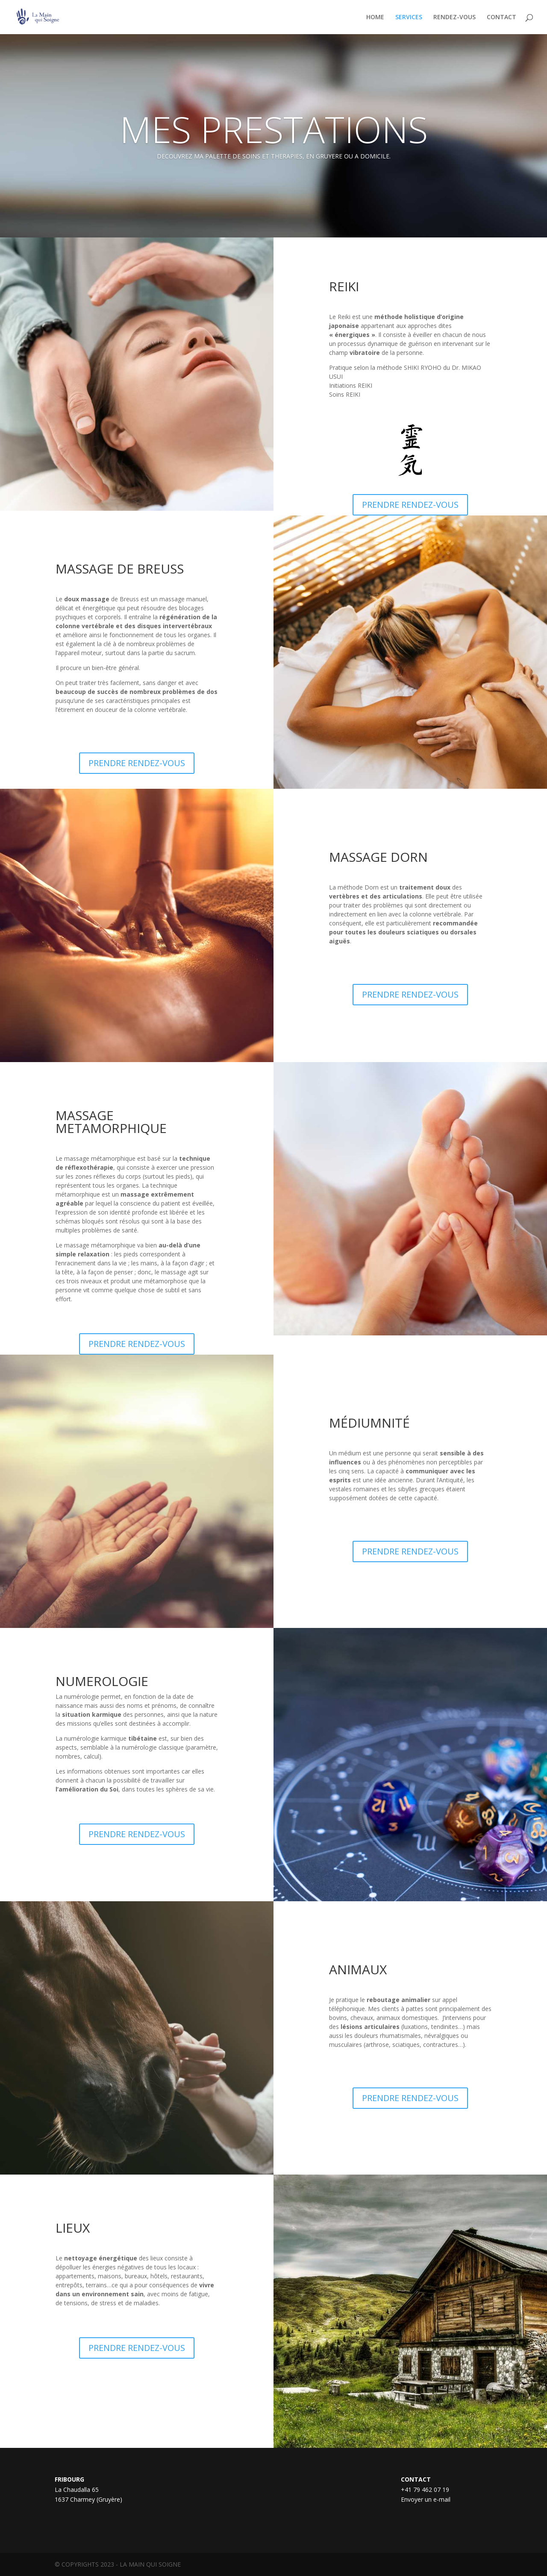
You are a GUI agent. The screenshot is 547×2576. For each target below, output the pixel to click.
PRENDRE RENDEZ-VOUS (410, 504)
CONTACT (501, 17)
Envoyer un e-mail (425, 2499)
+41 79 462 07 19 (425, 2489)
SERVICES (408, 17)
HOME (375, 17)
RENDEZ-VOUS (454, 17)
